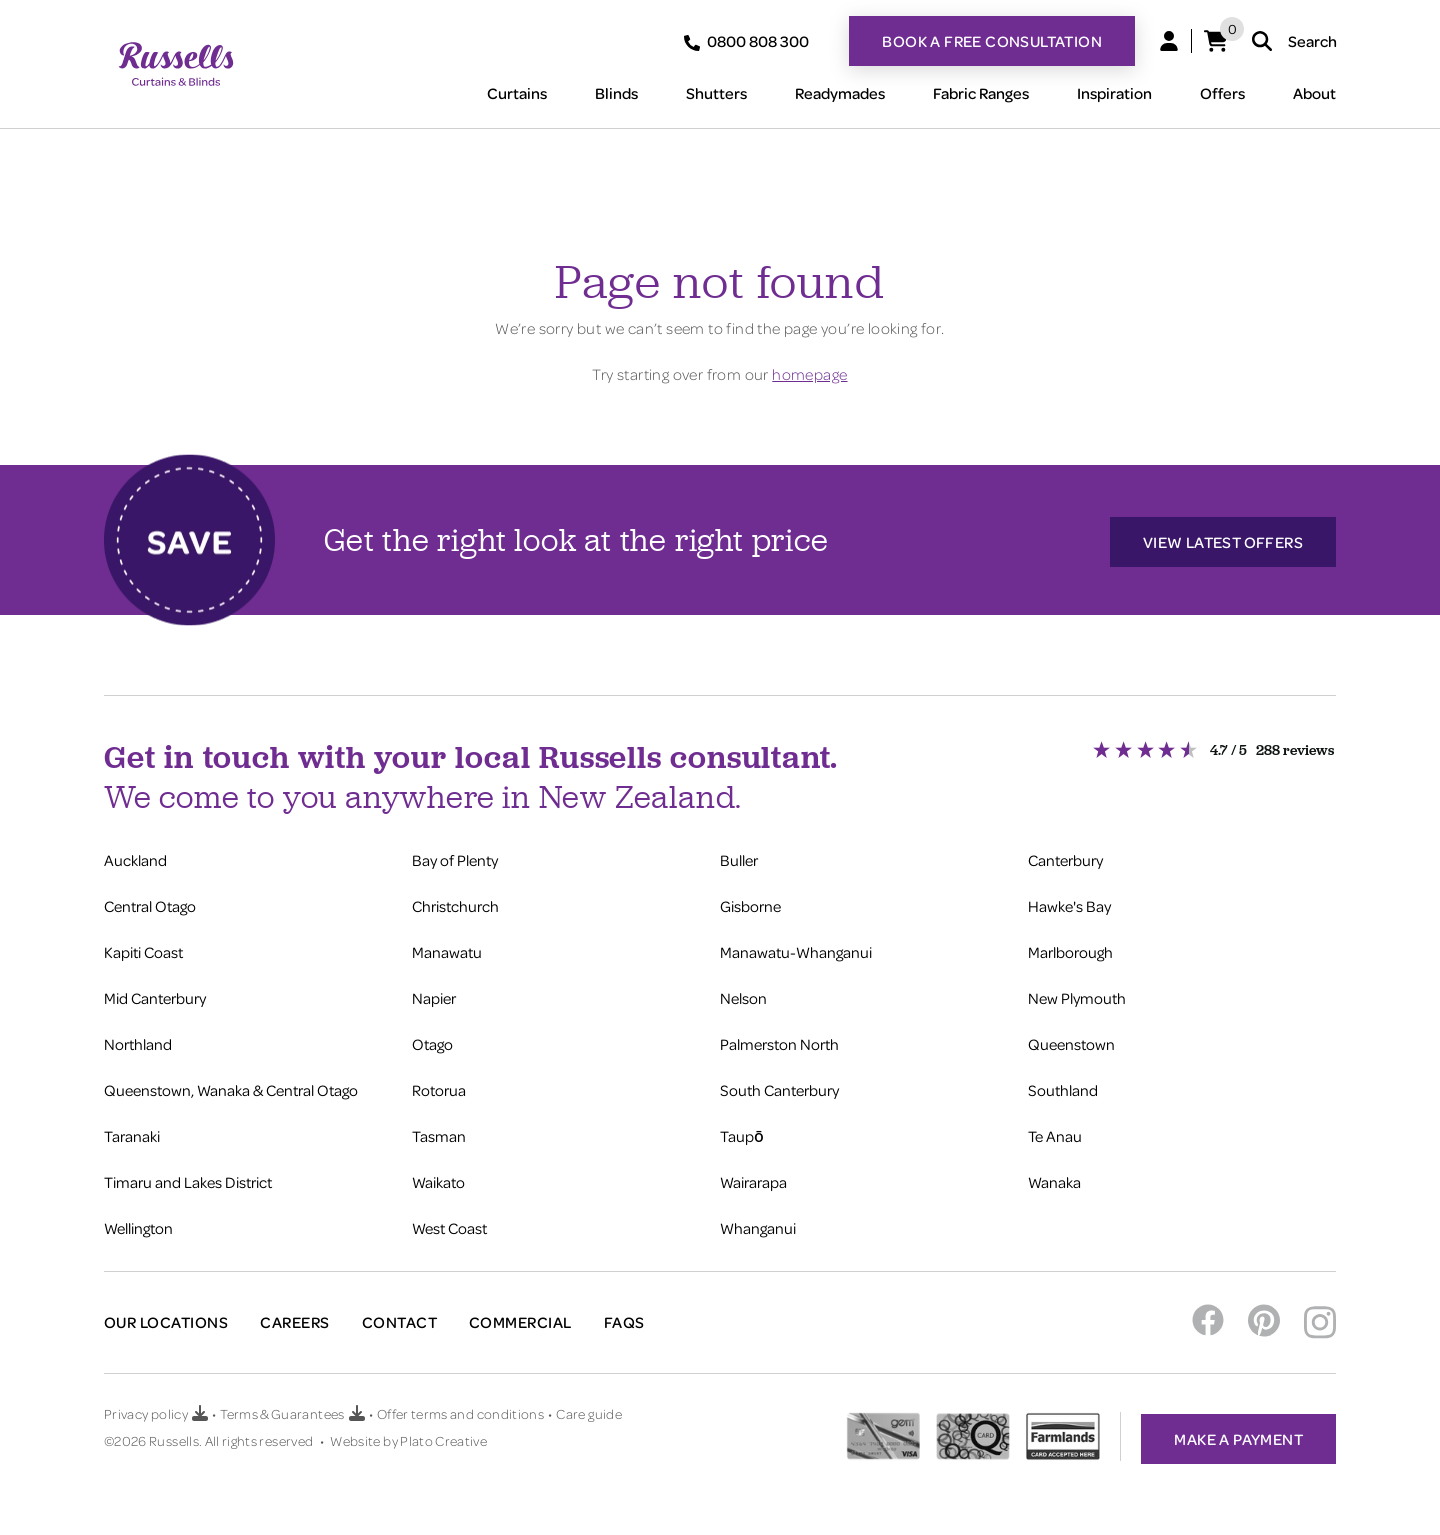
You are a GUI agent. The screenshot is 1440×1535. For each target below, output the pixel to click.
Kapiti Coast (143, 948)
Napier (434, 994)
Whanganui (758, 1224)
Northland (138, 1040)
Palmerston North (779, 1040)
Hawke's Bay (1069, 902)
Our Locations (166, 1318)
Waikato (438, 1178)
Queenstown (1071, 1040)
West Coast (449, 1224)
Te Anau (1055, 1132)
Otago (432, 1040)
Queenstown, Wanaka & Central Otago (231, 1086)
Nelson (743, 994)
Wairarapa (753, 1178)
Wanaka (1054, 1178)
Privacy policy (146, 1406)
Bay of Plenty (455, 856)
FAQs (624, 1318)
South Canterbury (779, 1086)
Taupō (742, 1132)
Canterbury (1065, 856)
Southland (1063, 1086)
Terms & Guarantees (282, 1406)
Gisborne (750, 902)
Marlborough (1070, 948)
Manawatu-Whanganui (796, 948)
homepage (809, 374)
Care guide (589, 1406)
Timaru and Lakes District (188, 1178)
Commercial (520, 1318)
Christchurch (455, 902)
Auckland (135, 856)
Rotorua (439, 1086)
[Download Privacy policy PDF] (200, 1407)
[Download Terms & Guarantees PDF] (357, 1407)
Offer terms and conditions (460, 1406)
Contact (399, 1318)
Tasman (439, 1132)
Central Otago (150, 902)
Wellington (138, 1224)
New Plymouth (1077, 994)
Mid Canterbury (155, 994)
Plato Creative (443, 1433)
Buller (739, 856)
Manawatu (447, 948)
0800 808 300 (746, 41)
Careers (294, 1318)
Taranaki (132, 1132)
